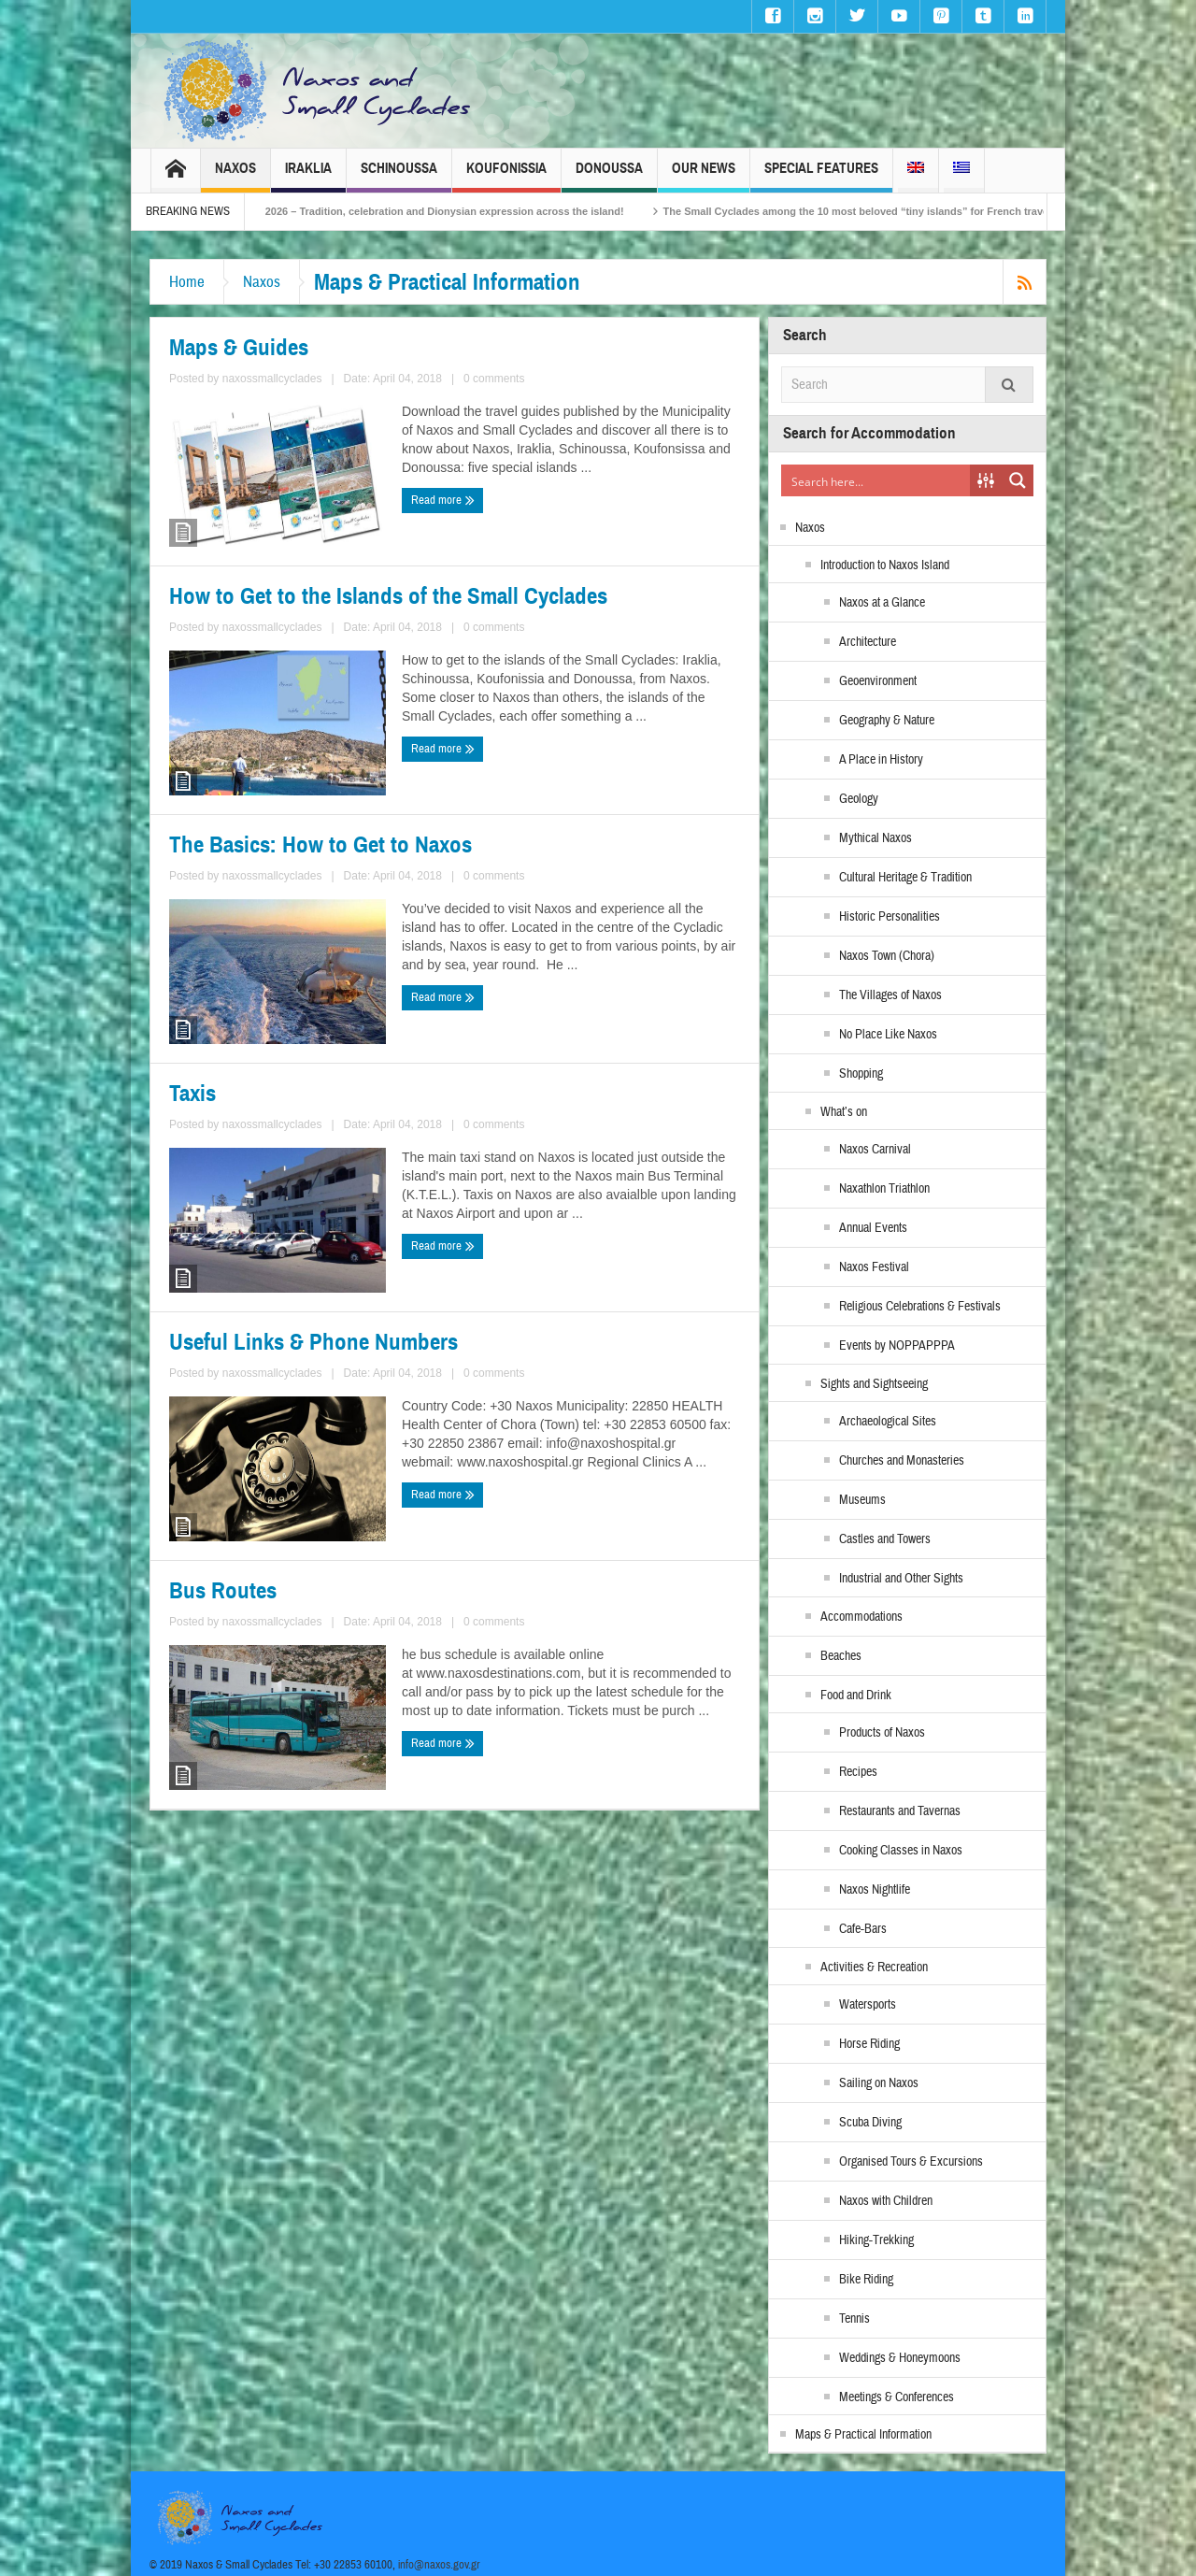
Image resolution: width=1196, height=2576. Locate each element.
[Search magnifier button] (1017, 480)
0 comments (493, 378)
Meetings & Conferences (896, 2397)
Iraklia (308, 176)
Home (187, 282)
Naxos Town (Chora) (886, 956)
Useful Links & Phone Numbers (313, 1342)
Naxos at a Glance (882, 602)
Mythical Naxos (875, 838)
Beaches (840, 1656)
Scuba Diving (870, 2122)
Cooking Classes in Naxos (900, 1850)
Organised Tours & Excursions (911, 2162)
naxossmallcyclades (272, 378)
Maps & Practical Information (863, 2434)
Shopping (861, 1074)
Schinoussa (399, 176)
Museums (862, 1500)
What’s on (843, 1112)
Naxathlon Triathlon (884, 1189)
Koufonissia (506, 176)
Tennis (854, 2319)
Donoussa (609, 176)
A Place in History (881, 759)
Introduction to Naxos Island (884, 565)
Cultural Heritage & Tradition (905, 877)
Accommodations (861, 1617)
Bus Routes (223, 1591)
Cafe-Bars (863, 1929)
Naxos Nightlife (874, 1890)
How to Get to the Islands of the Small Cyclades (388, 596)
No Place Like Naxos (888, 1034)
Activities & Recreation (874, 1967)
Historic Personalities (889, 917)
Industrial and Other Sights (901, 1578)
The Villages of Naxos (890, 995)
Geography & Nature (886, 720)
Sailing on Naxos (878, 2083)
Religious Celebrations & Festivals (920, 1306)
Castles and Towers (885, 1539)
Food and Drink (855, 1695)
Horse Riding (869, 2044)
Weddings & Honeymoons (900, 2358)
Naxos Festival (874, 1267)
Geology (858, 799)
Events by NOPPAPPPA (897, 1346)
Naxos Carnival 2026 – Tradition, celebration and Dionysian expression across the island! (444, 211)
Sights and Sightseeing (874, 1384)
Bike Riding (866, 2279)
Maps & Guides (238, 348)
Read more (443, 500)
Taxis (192, 1094)
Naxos (235, 176)
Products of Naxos (882, 1732)
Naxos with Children (886, 2201)
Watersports (867, 2004)
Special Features (821, 176)
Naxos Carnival (875, 1149)
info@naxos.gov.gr (439, 2564)
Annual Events (873, 1228)
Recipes (858, 1772)
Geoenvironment (878, 681)
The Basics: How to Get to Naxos (320, 845)
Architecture (867, 642)
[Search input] (876, 480)
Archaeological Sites (887, 1421)
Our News (703, 176)
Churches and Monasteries (901, 1461)
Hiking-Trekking (876, 2240)
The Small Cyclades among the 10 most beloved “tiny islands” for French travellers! (907, 211)
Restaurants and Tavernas (900, 1811)
